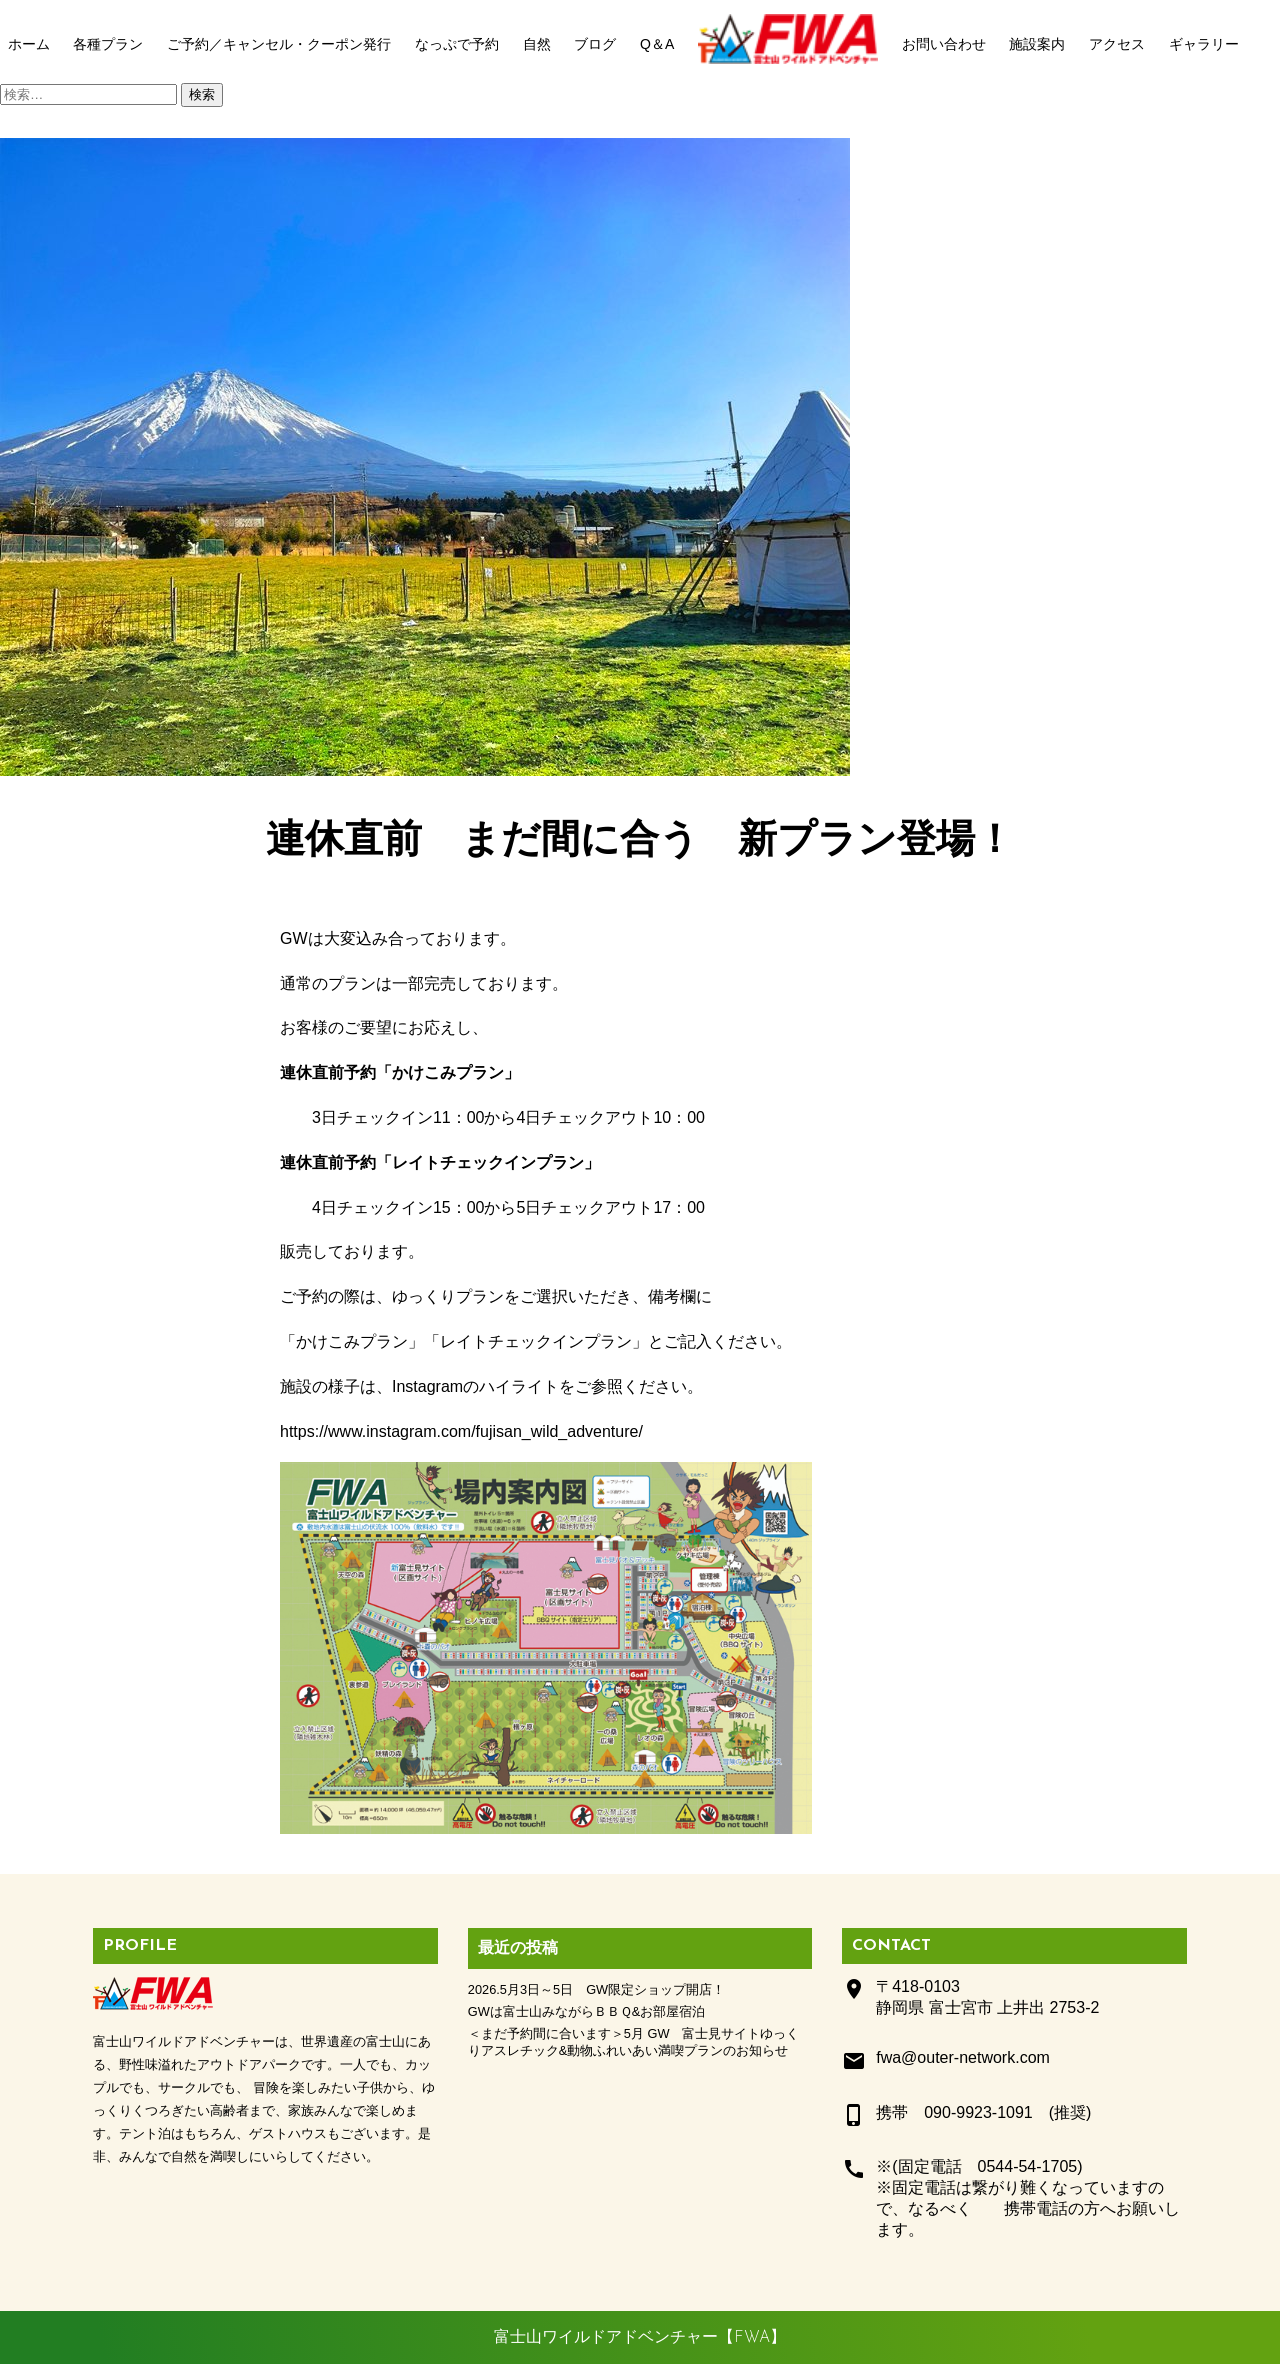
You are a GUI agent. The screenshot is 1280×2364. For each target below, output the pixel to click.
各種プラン (108, 44)
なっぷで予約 (457, 44)
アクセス (1117, 44)
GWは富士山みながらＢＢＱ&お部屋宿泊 (587, 2011)
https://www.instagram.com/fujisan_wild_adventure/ (461, 1431)
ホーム (29, 44)
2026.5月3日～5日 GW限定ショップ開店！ (596, 1989)
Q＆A (657, 44)
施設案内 (1037, 44)
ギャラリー (1204, 44)
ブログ (595, 44)
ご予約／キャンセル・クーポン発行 (279, 44)
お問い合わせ (944, 44)
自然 (537, 44)
